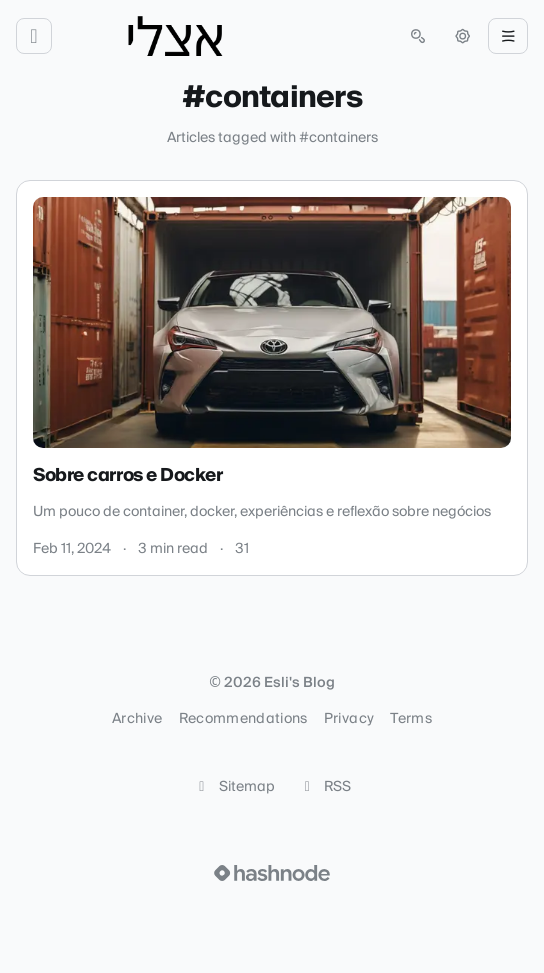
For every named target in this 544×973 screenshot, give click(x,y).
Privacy (349, 719)
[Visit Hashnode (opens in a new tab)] (272, 873)
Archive (137, 719)
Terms (411, 719)
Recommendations (243, 719)
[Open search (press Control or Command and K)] (418, 36)
